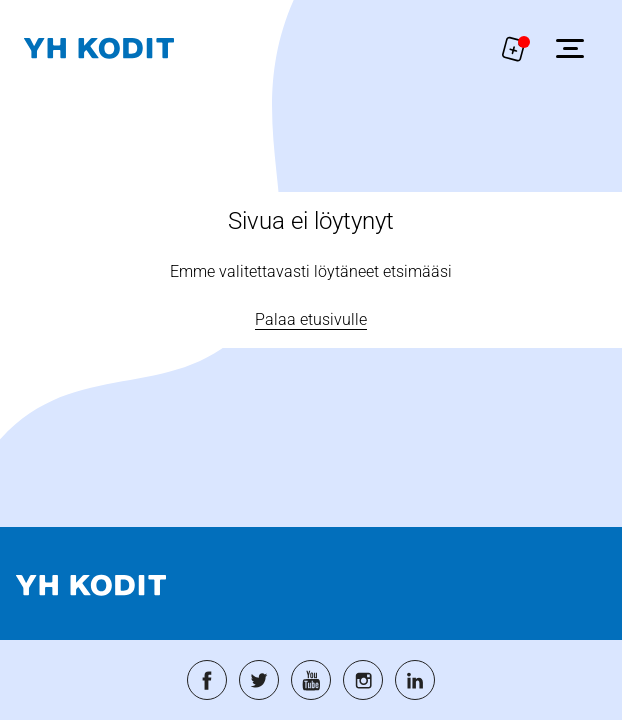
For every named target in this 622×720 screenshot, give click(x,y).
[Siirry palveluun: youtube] (311, 680)
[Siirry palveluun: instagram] (363, 680)
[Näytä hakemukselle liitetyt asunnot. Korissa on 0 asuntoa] (514, 48)
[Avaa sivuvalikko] (570, 48)
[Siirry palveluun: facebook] (207, 680)
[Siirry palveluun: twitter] (259, 680)
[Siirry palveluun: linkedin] (415, 680)
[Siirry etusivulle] (99, 48)
